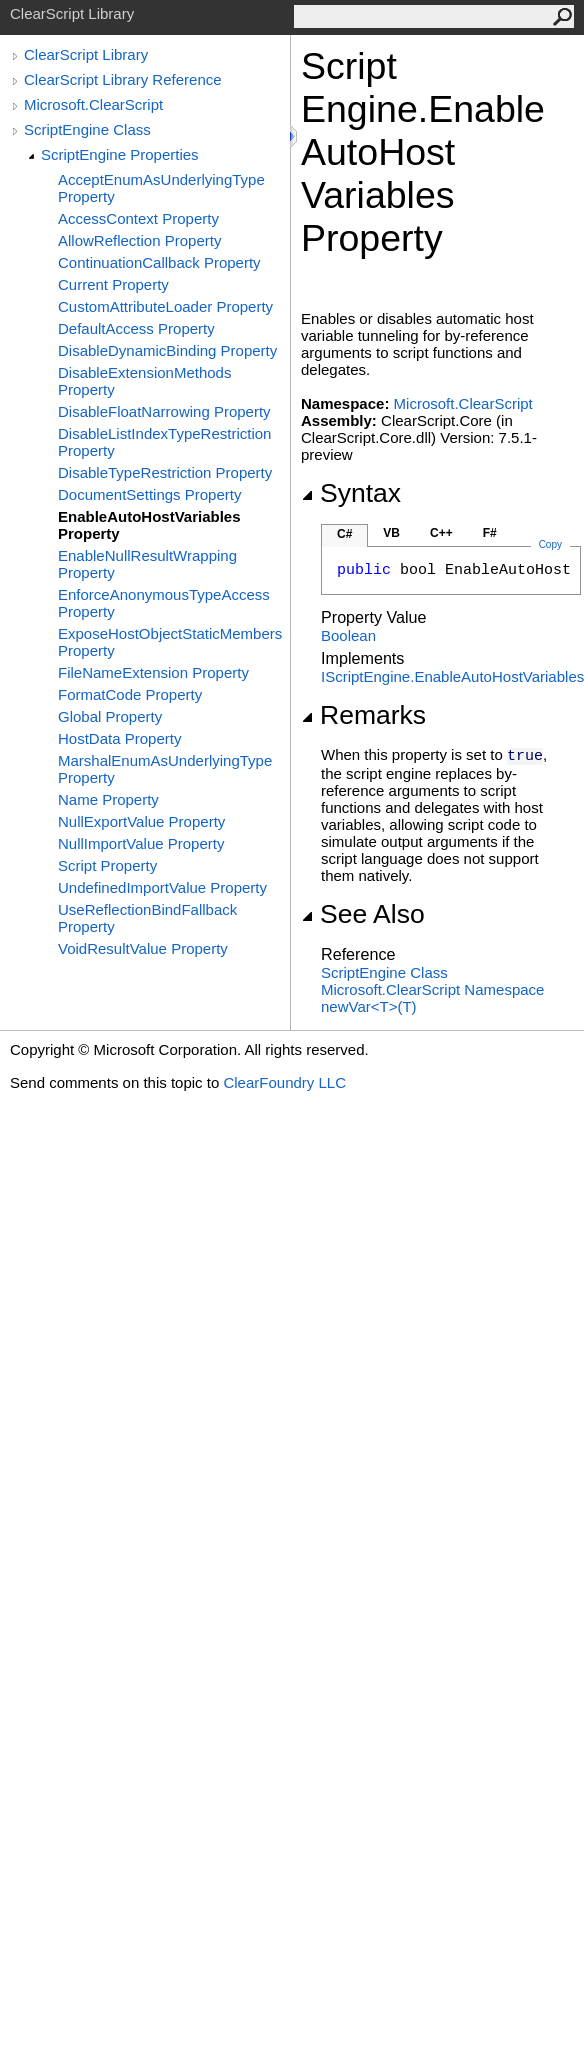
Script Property (107, 865)
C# (344, 534)
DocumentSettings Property (149, 494)
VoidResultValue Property (143, 948)
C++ (441, 533)
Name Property (108, 799)
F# (490, 533)
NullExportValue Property (141, 821)
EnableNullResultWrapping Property (147, 564)
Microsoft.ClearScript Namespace (432, 989)
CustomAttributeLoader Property (165, 306)
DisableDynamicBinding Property (167, 350)
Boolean (348, 635)
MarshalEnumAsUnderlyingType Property (165, 769)
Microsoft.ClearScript (93, 104)
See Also (363, 914)
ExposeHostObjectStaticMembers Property (170, 642)
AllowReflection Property (139, 240)
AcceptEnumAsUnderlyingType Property (161, 188)
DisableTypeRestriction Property (165, 472)
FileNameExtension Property (153, 672)
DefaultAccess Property (136, 328)
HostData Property (119, 738)
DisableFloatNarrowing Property (164, 411)
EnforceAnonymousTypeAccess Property (164, 603)
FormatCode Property (130, 694)
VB (391, 533)
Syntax (351, 493)
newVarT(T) (369, 1006)
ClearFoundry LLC (284, 1082)
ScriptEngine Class (87, 129)
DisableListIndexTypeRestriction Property (164, 442)
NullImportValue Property (141, 843)
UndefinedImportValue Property (162, 887)
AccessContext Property (138, 218)
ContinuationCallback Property (159, 262)
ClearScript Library (86, 54)
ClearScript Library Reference (123, 79)
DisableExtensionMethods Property (144, 381)
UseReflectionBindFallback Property (147, 918)
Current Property (113, 284)
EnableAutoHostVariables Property (149, 525)
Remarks (363, 715)
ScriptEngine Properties (120, 154)
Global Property (110, 716)
